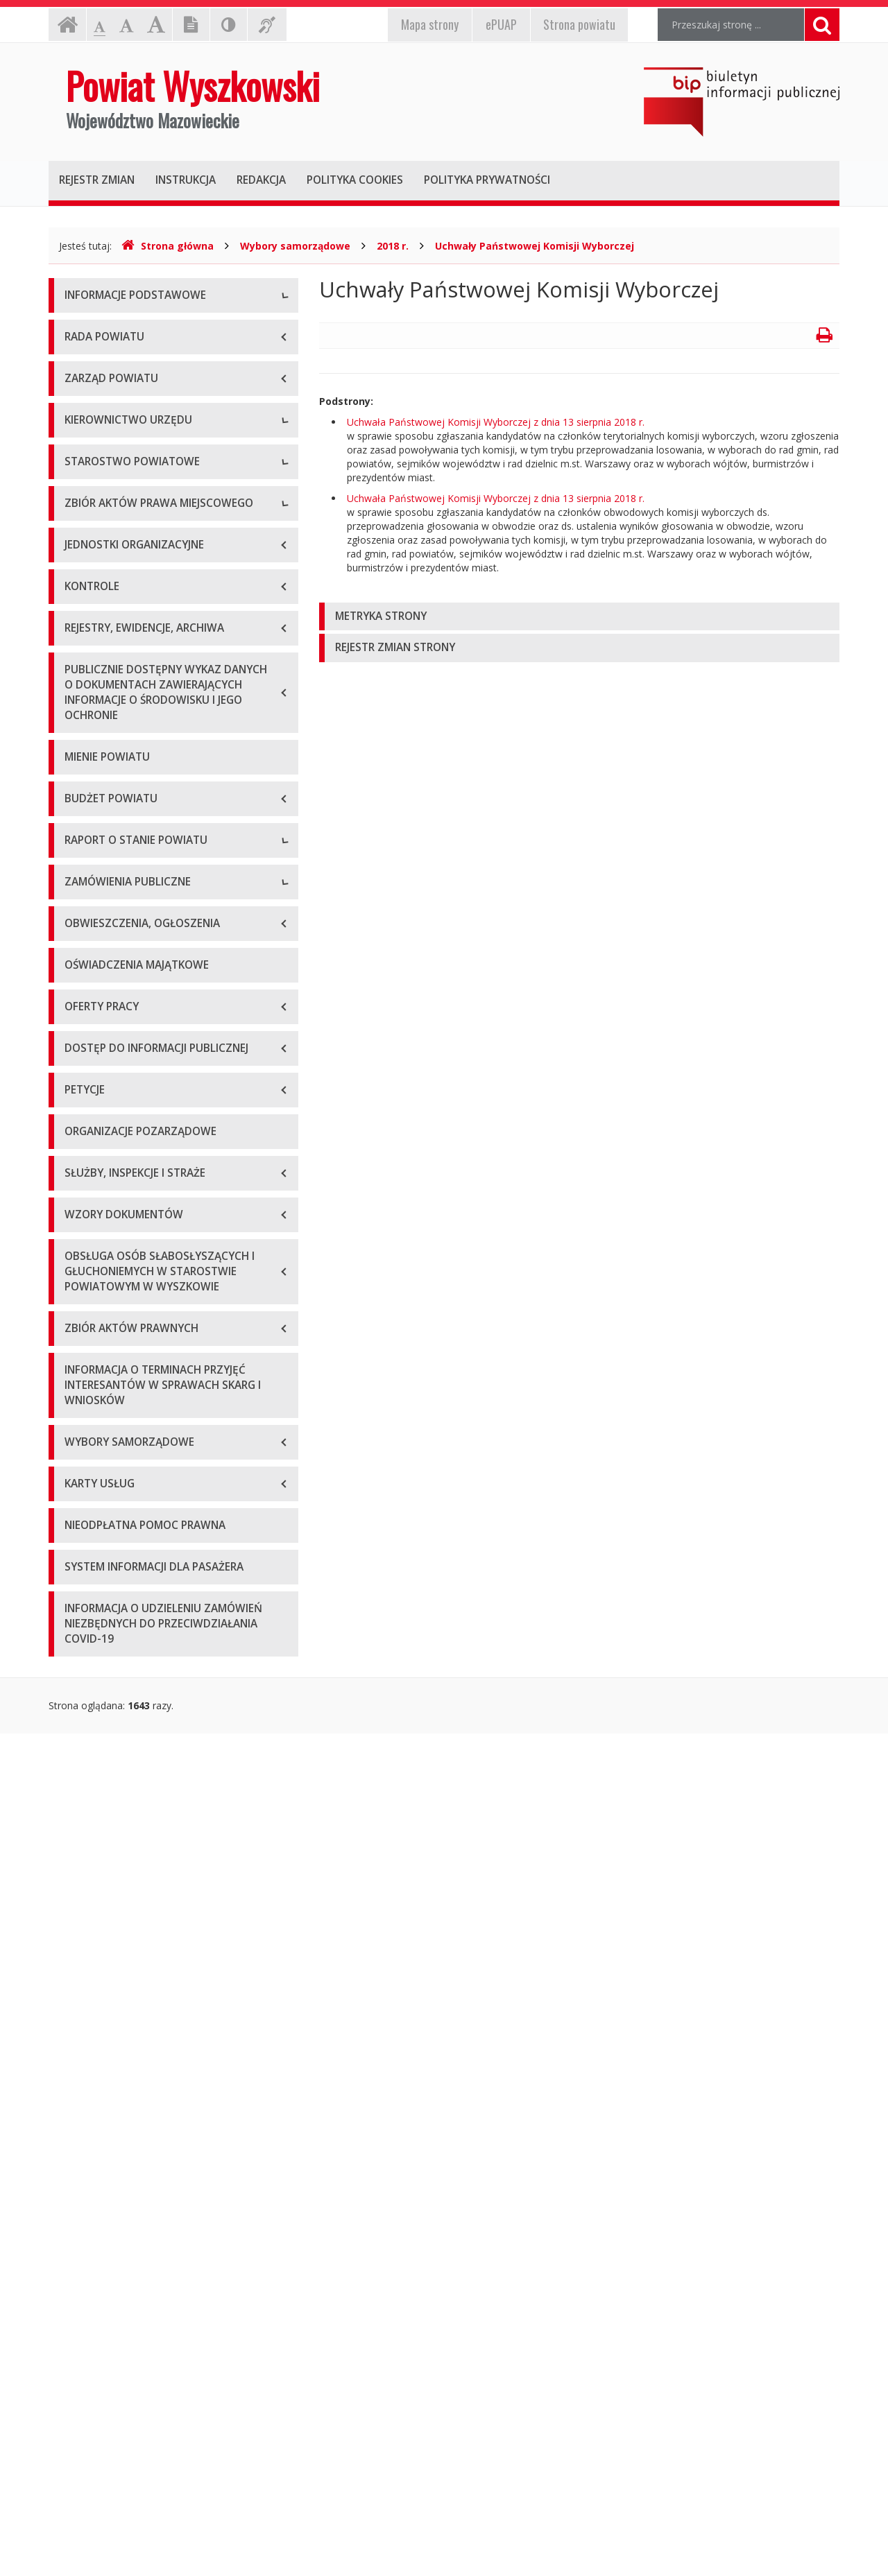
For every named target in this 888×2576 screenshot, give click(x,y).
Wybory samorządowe (295, 245)
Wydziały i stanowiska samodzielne (143, 838)
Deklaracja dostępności (117, 484)
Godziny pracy (96, 359)
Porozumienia (96, 869)
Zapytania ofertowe (109, 1663)
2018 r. (393, 245)
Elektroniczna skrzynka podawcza (139, 390)
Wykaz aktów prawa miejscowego (141, 1004)
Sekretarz (86, 702)
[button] (579, 617)
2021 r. (80, 1466)
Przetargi (85, 1632)
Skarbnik (83, 734)
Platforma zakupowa (111, 1726)
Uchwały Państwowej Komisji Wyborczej (534, 245)
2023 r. (80, 1528)
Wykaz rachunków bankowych (132, 453)
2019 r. (80, 1403)
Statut (78, 973)
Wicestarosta (94, 671)
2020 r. (80, 1435)
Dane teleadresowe (109, 328)
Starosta (84, 640)
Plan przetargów (101, 1695)
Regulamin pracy (102, 900)
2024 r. (80, 1559)
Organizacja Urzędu (109, 422)
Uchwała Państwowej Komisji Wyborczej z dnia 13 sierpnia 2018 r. (495, 422)
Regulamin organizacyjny (120, 806)
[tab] (579, 617)
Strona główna (167, 245)
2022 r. (80, 1497)
